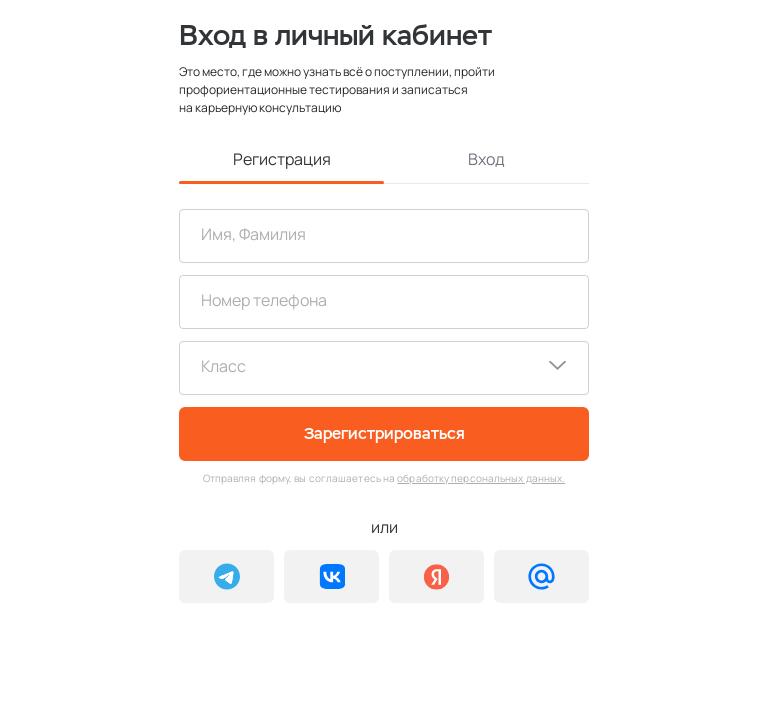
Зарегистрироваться (384, 433)
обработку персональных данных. (481, 478)
